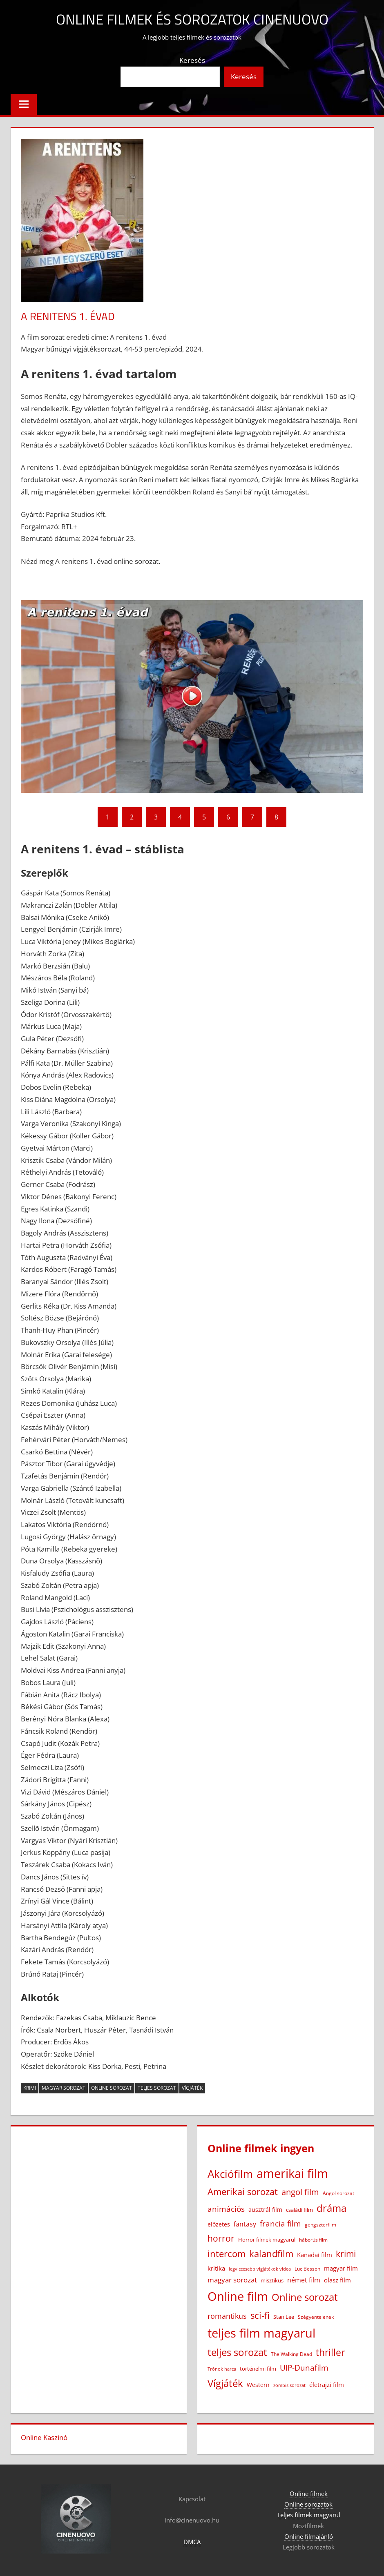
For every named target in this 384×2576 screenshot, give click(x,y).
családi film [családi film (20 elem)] (299, 2209)
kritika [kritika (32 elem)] (216, 2268)
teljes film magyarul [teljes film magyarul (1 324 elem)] (261, 2333)
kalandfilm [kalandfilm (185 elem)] (271, 2253)
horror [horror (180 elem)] (221, 2238)
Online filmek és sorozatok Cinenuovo (192, 19)
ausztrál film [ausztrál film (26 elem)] (265, 2209)
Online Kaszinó (44, 2437)
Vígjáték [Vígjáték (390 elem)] (225, 2383)
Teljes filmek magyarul (308, 2515)
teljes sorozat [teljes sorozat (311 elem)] (237, 2351)
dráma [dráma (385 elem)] (331, 2207)
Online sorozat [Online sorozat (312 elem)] (305, 2297)
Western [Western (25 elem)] (258, 2385)
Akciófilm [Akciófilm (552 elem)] (230, 2173)
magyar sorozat (63, 2087)
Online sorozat (111, 2087)
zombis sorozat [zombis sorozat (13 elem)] (289, 2385)
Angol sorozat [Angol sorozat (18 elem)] (338, 2193)
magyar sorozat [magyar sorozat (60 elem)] (232, 2279)
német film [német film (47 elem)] (303, 2279)
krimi (29, 2087)
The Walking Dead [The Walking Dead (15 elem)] (291, 2353)
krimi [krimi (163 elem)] (346, 2253)
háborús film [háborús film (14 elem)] (313, 2240)
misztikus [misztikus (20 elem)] (272, 2280)
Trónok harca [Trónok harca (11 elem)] (222, 2369)
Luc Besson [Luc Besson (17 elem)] (307, 2268)
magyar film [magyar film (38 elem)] (341, 2268)
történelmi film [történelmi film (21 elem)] (258, 2368)
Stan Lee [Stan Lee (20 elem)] (283, 2316)
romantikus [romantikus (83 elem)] (227, 2315)
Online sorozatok (308, 2504)
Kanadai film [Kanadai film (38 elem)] (314, 2254)
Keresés (192, 60)
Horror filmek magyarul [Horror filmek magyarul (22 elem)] (266, 2239)
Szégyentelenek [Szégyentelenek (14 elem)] (316, 2316)
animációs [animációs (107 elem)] (226, 2208)
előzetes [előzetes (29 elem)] (219, 2224)
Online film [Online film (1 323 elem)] (238, 2296)
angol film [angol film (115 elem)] (300, 2192)
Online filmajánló (308, 2536)
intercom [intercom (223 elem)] (227, 2253)
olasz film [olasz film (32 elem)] (337, 2280)
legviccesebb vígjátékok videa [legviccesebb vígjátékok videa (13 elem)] (260, 2268)
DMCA (192, 2542)
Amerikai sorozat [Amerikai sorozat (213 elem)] (243, 2191)
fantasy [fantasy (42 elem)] (245, 2224)
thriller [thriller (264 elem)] (330, 2352)
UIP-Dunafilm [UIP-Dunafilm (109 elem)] (304, 2367)
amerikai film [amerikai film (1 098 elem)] (292, 2173)
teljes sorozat (157, 2087)
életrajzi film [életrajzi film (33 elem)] (326, 2384)
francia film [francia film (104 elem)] (280, 2223)
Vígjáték (192, 2087)
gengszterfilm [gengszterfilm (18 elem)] (320, 2224)
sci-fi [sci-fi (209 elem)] (260, 2315)
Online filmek (309, 2493)
